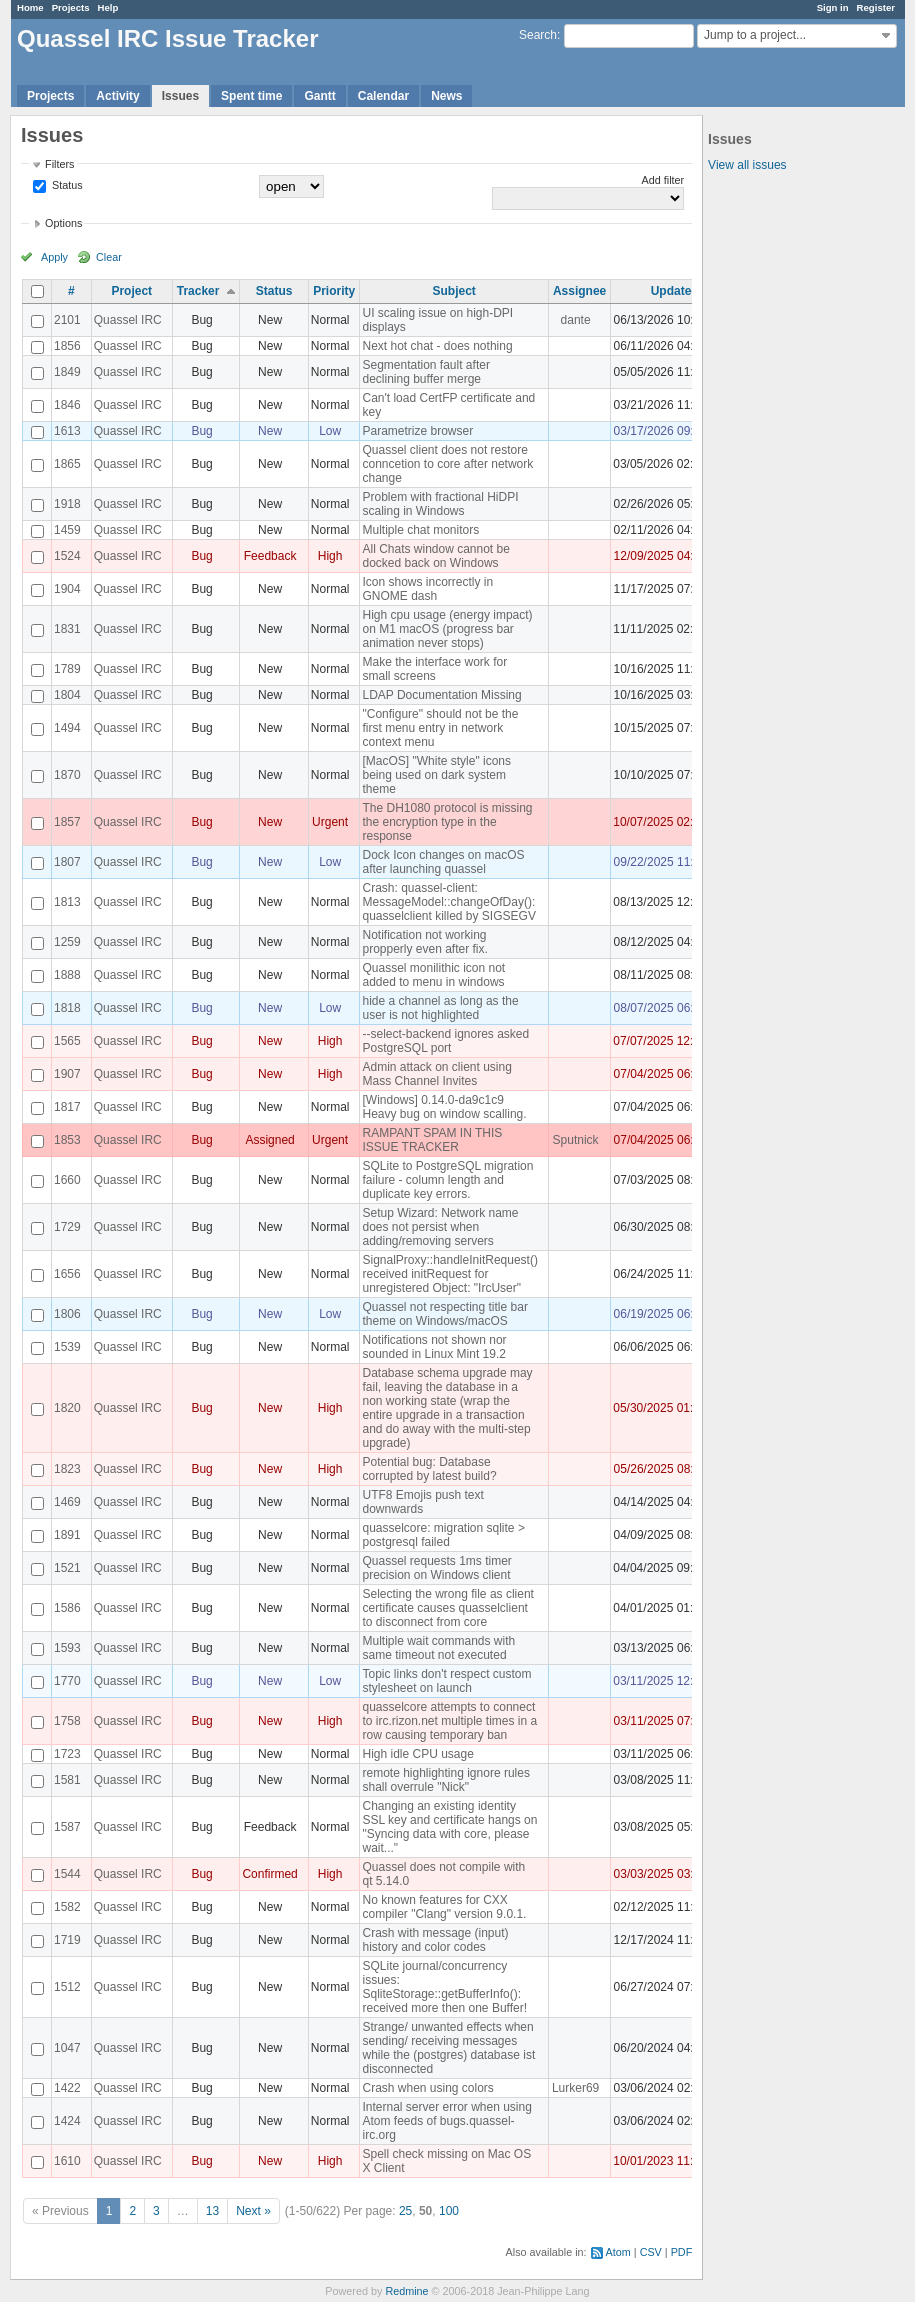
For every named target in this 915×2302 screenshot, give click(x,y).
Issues (180, 96)
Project (131, 291)
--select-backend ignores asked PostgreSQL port (445, 1041)
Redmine (406, 2291)
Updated (675, 291)
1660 (67, 1180)
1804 (67, 695)
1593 (67, 1648)
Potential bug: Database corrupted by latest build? (429, 1469)
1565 (67, 1041)
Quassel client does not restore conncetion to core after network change (447, 464)
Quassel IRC (128, 320)
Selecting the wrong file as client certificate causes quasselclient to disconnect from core (447, 1608)
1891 (67, 1535)
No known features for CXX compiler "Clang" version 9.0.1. (444, 1907)
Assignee (579, 291)
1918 (67, 504)
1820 (67, 1408)
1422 (67, 2088)
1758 (67, 1721)
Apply (54, 257)
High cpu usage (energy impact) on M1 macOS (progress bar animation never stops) (447, 629)
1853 (67, 1140)
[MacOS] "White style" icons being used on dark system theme (436, 775)
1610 (67, 2161)
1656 (67, 1274)
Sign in (833, 7)
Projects (71, 7)
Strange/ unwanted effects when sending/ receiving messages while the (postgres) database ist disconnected (448, 2048)
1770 (67, 1681)
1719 (67, 1940)
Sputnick (576, 1140)
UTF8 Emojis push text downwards (422, 1502)
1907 (67, 1074)
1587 (67, 1827)
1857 (67, 822)
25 (405, 2211)
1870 (67, 775)
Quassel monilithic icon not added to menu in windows (433, 975)
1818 (67, 1008)
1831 (67, 629)
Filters (59, 164)
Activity (117, 96)
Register (876, 7)
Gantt (319, 96)
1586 (67, 1608)
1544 (67, 1874)
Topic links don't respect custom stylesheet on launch (446, 1681)
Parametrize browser (417, 431)
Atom (618, 2252)
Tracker (198, 291)
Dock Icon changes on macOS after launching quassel (443, 862)
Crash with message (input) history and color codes (435, 1940)
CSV (651, 2252)
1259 (67, 942)
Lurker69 (575, 2088)
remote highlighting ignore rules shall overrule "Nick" (445, 1780)
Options (63, 223)
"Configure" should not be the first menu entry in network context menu (440, 728)
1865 (67, 464)
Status (66, 185)
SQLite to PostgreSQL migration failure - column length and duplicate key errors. (447, 1180)
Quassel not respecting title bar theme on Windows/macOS (444, 1314)
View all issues (747, 165)
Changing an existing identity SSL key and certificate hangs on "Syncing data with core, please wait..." (449, 1827)
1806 (67, 1314)
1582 (67, 1907)
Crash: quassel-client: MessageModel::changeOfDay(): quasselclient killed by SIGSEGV (448, 902)
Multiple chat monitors (420, 530)
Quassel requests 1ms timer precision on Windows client (436, 1568)
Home (30, 7)
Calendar (383, 96)
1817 (67, 1107)
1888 (67, 975)
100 (449, 2211)
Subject (454, 291)
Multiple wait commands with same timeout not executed (438, 1648)
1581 (67, 1780)
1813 (67, 902)
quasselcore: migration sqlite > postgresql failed (443, 1535)
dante (576, 320)
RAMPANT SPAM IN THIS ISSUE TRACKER (432, 1140)
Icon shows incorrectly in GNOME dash (427, 589)
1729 (67, 1227)
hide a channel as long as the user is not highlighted (440, 1008)
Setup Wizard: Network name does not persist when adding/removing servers (440, 1227)
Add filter (663, 180)
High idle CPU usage (417, 1754)
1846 (67, 405)
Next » (253, 2211)
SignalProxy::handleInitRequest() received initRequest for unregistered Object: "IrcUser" (449, 1274)
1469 (67, 1502)
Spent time (251, 96)
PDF (682, 2252)
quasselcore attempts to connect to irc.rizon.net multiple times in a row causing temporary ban (449, 1721)
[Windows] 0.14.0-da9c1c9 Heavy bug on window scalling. (444, 1107)
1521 (67, 1568)
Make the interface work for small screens (434, 669)
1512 (67, 1987)
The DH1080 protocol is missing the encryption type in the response (447, 822)
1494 (67, 728)
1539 (67, 1347)
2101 (67, 320)
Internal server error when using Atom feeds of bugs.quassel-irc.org (446, 2121)
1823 (67, 1469)
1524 (67, 556)
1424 (67, 2121)
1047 (67, 2048)
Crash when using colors (427, 2088)
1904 (67, 589)
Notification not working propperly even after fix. (424, 942)
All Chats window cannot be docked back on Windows (435, 556)
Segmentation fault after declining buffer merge (425, 372)
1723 (67, 1754)
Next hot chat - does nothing (437, 346)
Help (108, 7)
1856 (67, 346)
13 (212, 2211)
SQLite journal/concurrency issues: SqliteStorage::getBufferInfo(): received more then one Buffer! (444, 1987)
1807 (67, 862)
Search (538, 35)
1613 (67, 431)
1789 (67, 669)
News (446, 96)
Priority (334, 291)
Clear (109, 257)
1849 (67, 372)
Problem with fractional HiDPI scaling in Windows (440, 504)
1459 (67, 530)
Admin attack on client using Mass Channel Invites (436, 1074)
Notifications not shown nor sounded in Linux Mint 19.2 (434, 1347)
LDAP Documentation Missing (441, 695)
